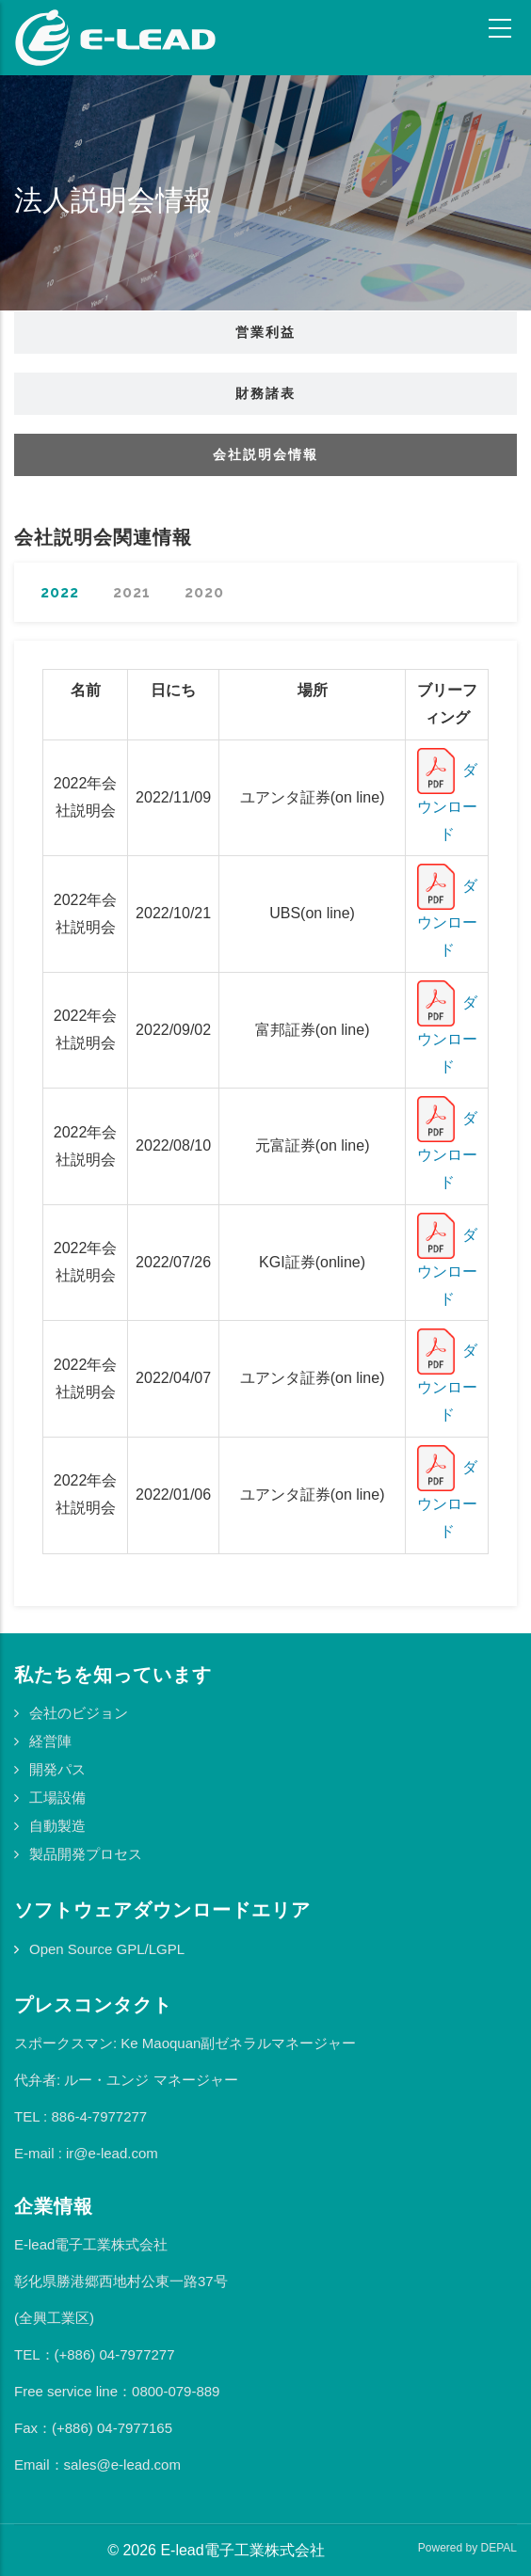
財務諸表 (265, 393)
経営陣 (50, 1741)
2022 (59, 592)
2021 (132, 592)
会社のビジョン (78, 1713)
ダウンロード (447, 802)
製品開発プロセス (85, 1854)
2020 (204, 592)
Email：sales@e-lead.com (97, 2465)
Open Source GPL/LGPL (107, 1949)
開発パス (57, 1769)
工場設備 (57, 1797)
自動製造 (57, 1826)
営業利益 (265, 332)
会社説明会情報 (265, 454)
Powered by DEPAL (467, 2547)
